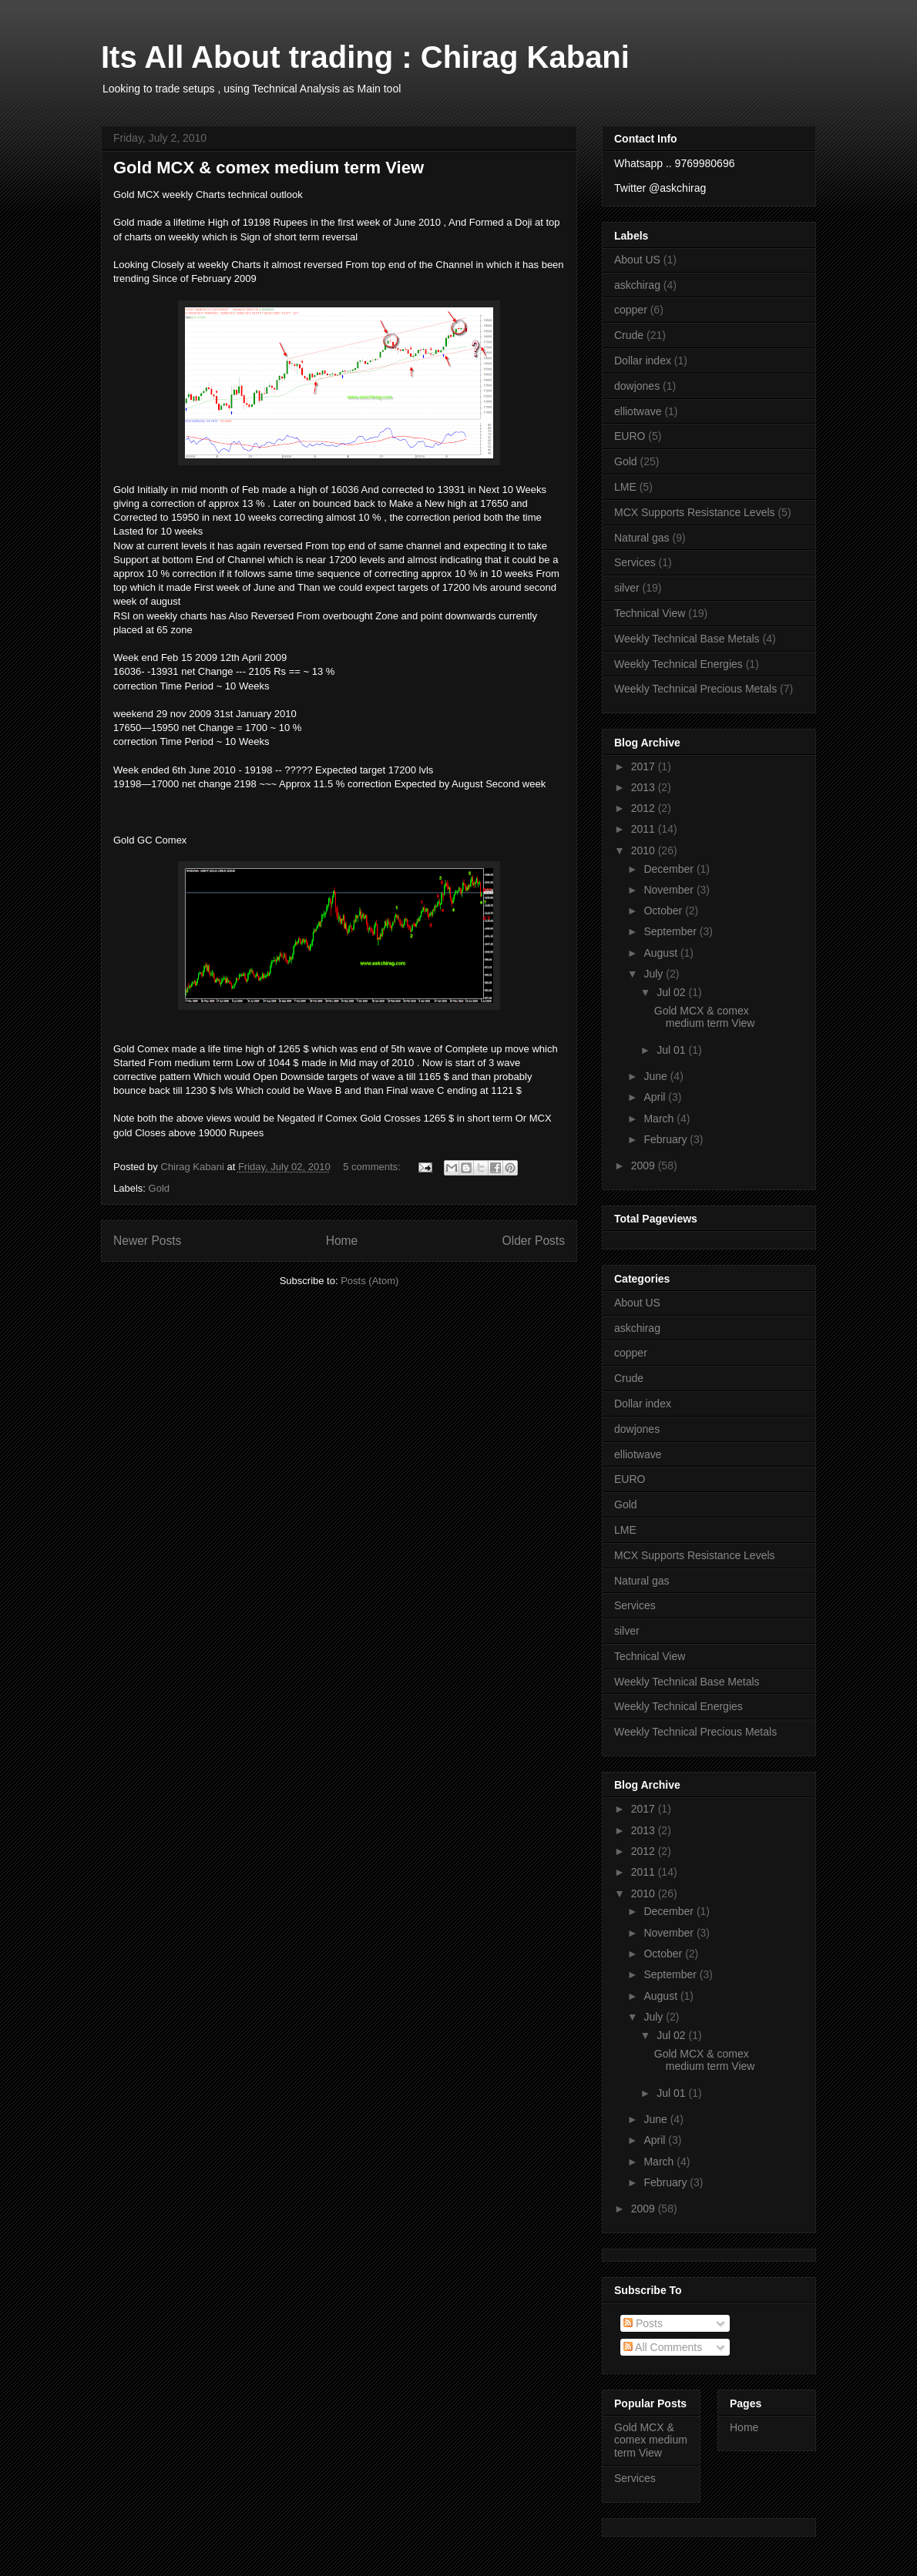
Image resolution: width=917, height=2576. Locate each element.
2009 (644, 1165)
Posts (643, 2323)
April (655, 1097)
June (656, 1076)
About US (637, 259)
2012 (644, 808)
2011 (644, 829)
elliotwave (637, 411)
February (666, 1139)
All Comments (662, 2347)
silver (627, 588)
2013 (644, 787)
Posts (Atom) (369, 1280)
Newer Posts (147, 1240)
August (661, 953)
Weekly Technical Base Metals (687, 638)
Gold (159, 1188)
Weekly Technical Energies (678, 664)
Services (635, 562)
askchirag (637, 285)
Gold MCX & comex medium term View (268, 167)
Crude (628, 335)
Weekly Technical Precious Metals (695, 689)
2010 (644, 850)
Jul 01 (672, 1050)
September (671, 931)
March (660, 1118)
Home (342, 1240)
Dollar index (642, 360)
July (654, 974)
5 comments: (373, 1166)
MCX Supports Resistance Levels (694, 512)
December (669, 869)
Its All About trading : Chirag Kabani (365, 57)
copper (630, 310)
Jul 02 (672, 992)
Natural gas (642, 538)
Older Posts (533, 1240)
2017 (644, 766)
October (664, 910)
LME (625, 487)
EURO (629, 436)
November (669, 890)
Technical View (649, 613)
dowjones (637, 386)
